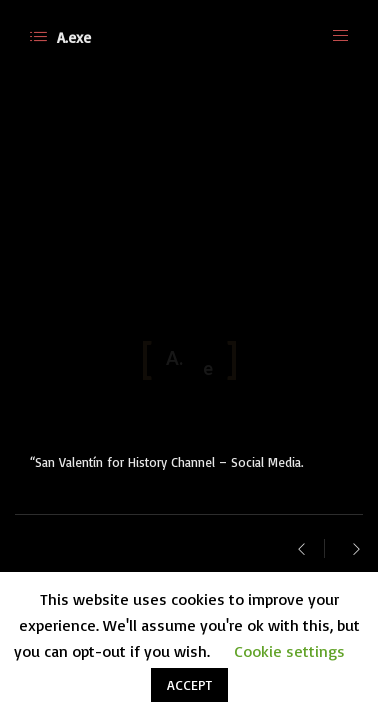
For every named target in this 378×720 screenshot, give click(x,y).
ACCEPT (189, 684)
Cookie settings (289, 651)
